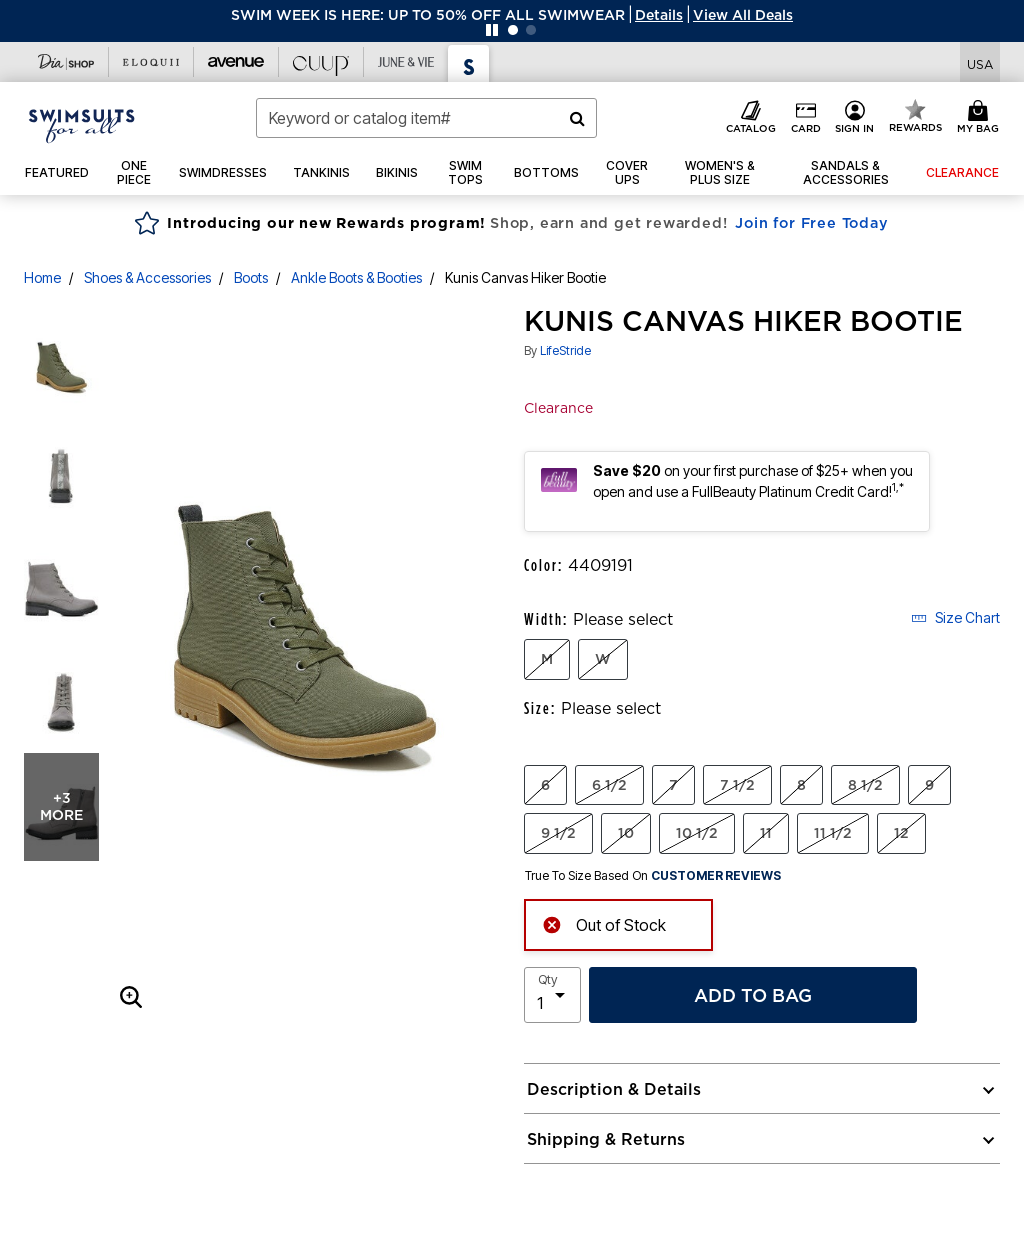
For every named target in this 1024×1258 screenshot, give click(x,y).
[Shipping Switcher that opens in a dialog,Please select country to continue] (980, 62)
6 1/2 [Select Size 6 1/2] (609, 785)
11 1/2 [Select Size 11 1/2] (833, 833)
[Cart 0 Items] (981, 118)
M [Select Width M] (547, 659)
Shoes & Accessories (147, 277)
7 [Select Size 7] (673, 785)
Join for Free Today (811, 223)
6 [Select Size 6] (545, 785)
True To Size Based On (653, 876)
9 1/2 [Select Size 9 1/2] (558, 833)
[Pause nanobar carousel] (492, 30)
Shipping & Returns (606, 1139)
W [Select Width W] (603, 659)
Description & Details (614, 1089)
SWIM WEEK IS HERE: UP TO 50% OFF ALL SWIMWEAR (428, 15)
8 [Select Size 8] (801, 785)
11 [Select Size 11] (766, 833)
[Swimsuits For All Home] (82, 124)
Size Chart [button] (955, 617)
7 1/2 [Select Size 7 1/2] (737, 785)
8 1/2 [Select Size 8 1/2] (865, 785)
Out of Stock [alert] (604, 923)
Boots (251, 277)
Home (42, 277)
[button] (659, 15)
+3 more (61, 806)
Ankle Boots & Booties (356, 277)
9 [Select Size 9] (929, 785)
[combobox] (426, 118)
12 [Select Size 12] (901, 833)
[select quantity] (552, 995)
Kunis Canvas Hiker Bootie (525, 277)
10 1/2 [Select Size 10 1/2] (697, 833)
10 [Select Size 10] (626, 833)
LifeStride (565, 350)
